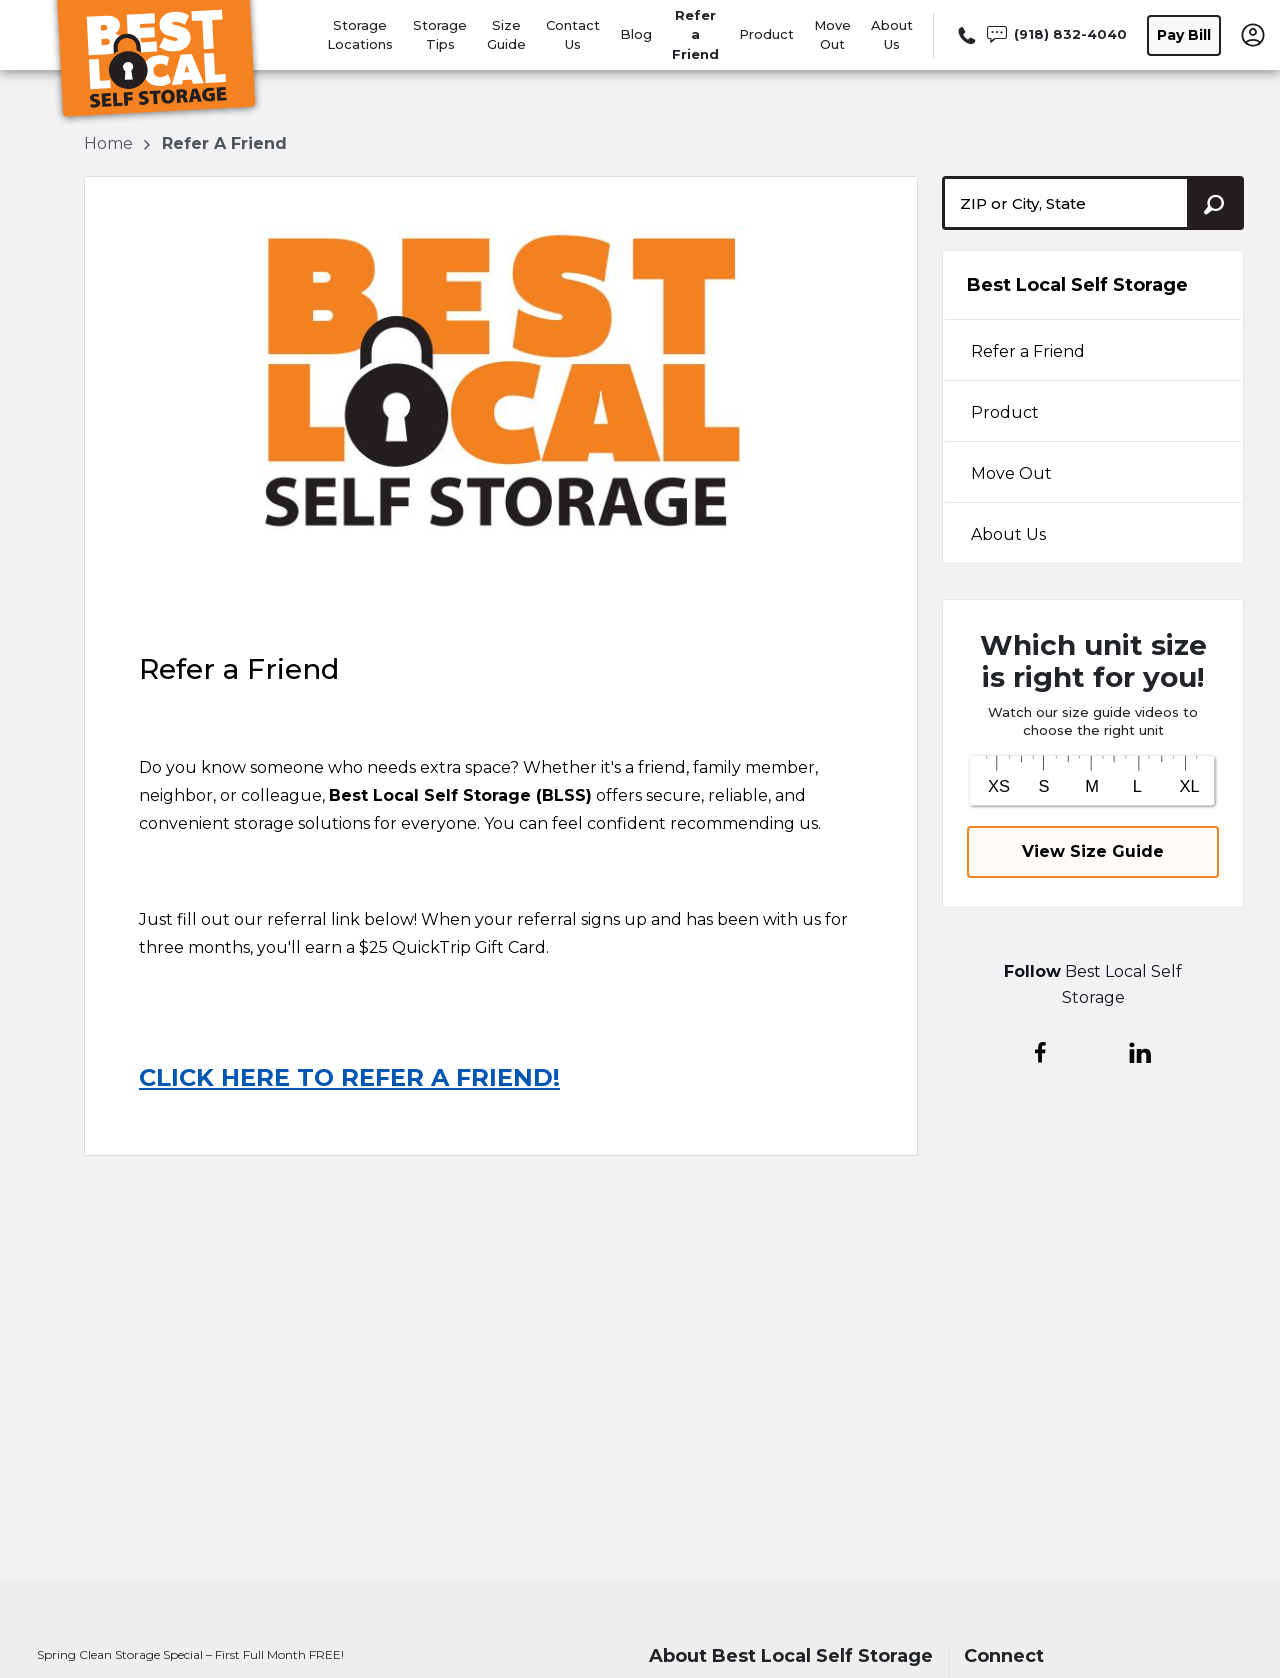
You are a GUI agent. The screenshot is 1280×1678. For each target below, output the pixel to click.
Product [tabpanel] (1005, 412)
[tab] (1093, 349)
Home (110, 143)
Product (766, 34)
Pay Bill (1184, 35)
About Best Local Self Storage (791, 1656)
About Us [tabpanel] (1008, 534)
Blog (636, 34)
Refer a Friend (695, 34)
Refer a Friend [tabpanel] (1028, 351)
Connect (1004, 1656)
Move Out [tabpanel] (1011, 473)
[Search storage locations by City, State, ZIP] (1215, 203)
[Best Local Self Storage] (156, 63)
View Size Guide (1093, 851)
